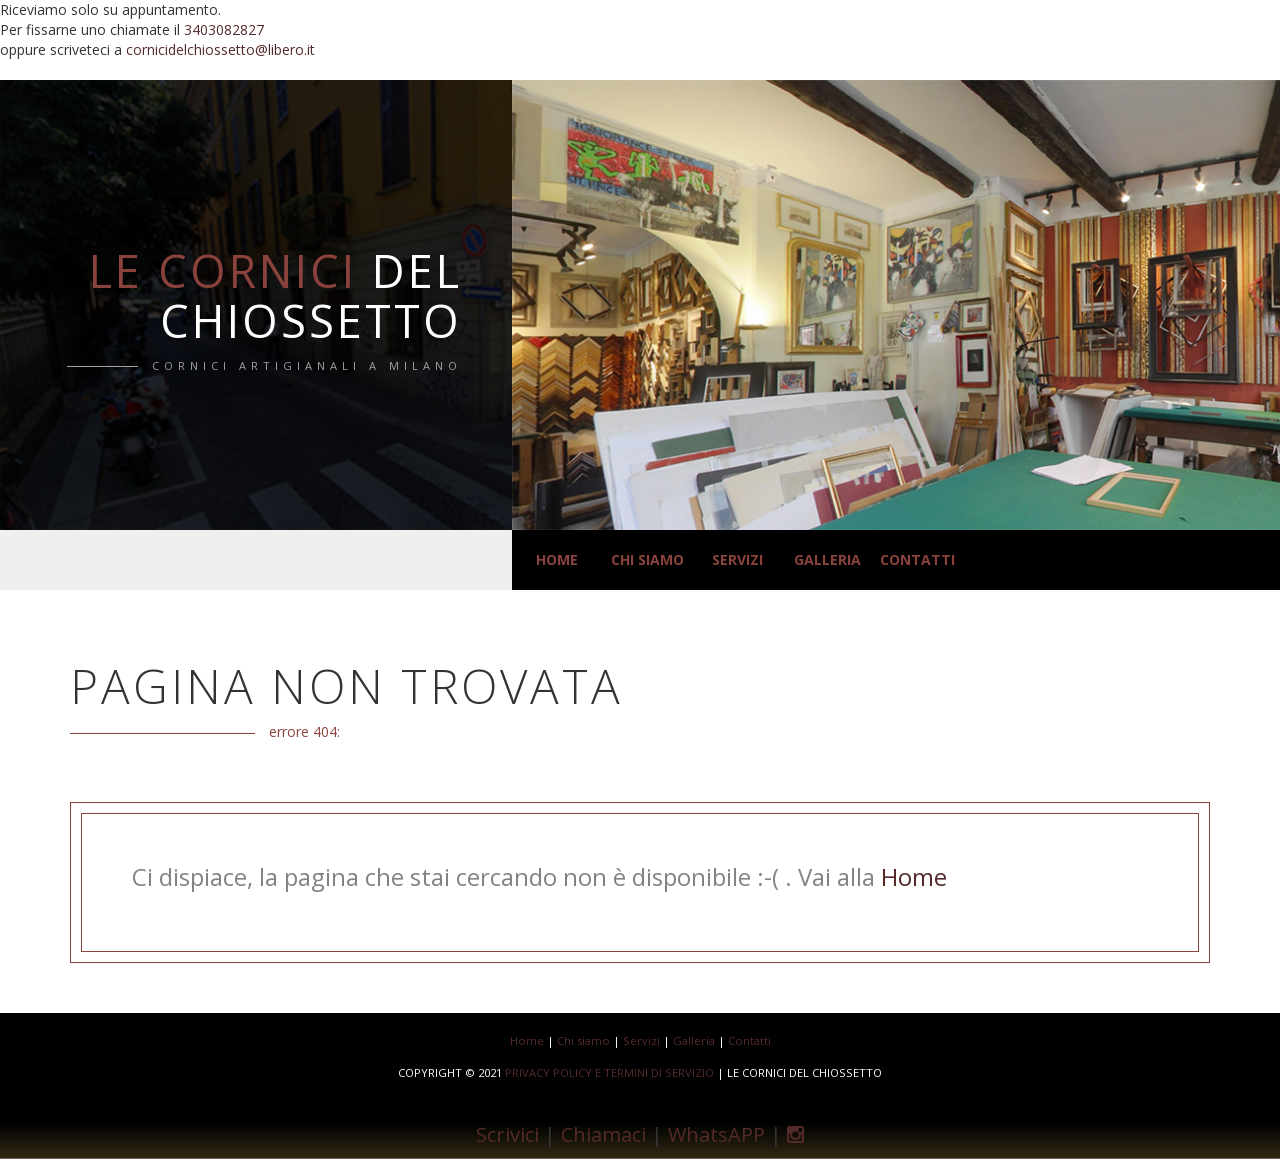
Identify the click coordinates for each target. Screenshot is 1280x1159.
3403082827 (224, 29)
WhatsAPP (716, 1133)
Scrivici (507, 1133)
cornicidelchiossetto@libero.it (220, 49)
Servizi (737, 559)
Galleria (827, 559)
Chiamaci (603, 1133)
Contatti (917, 559)
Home (557, 559)
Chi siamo (647, 559)
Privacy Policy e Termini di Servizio (611, 1072)
